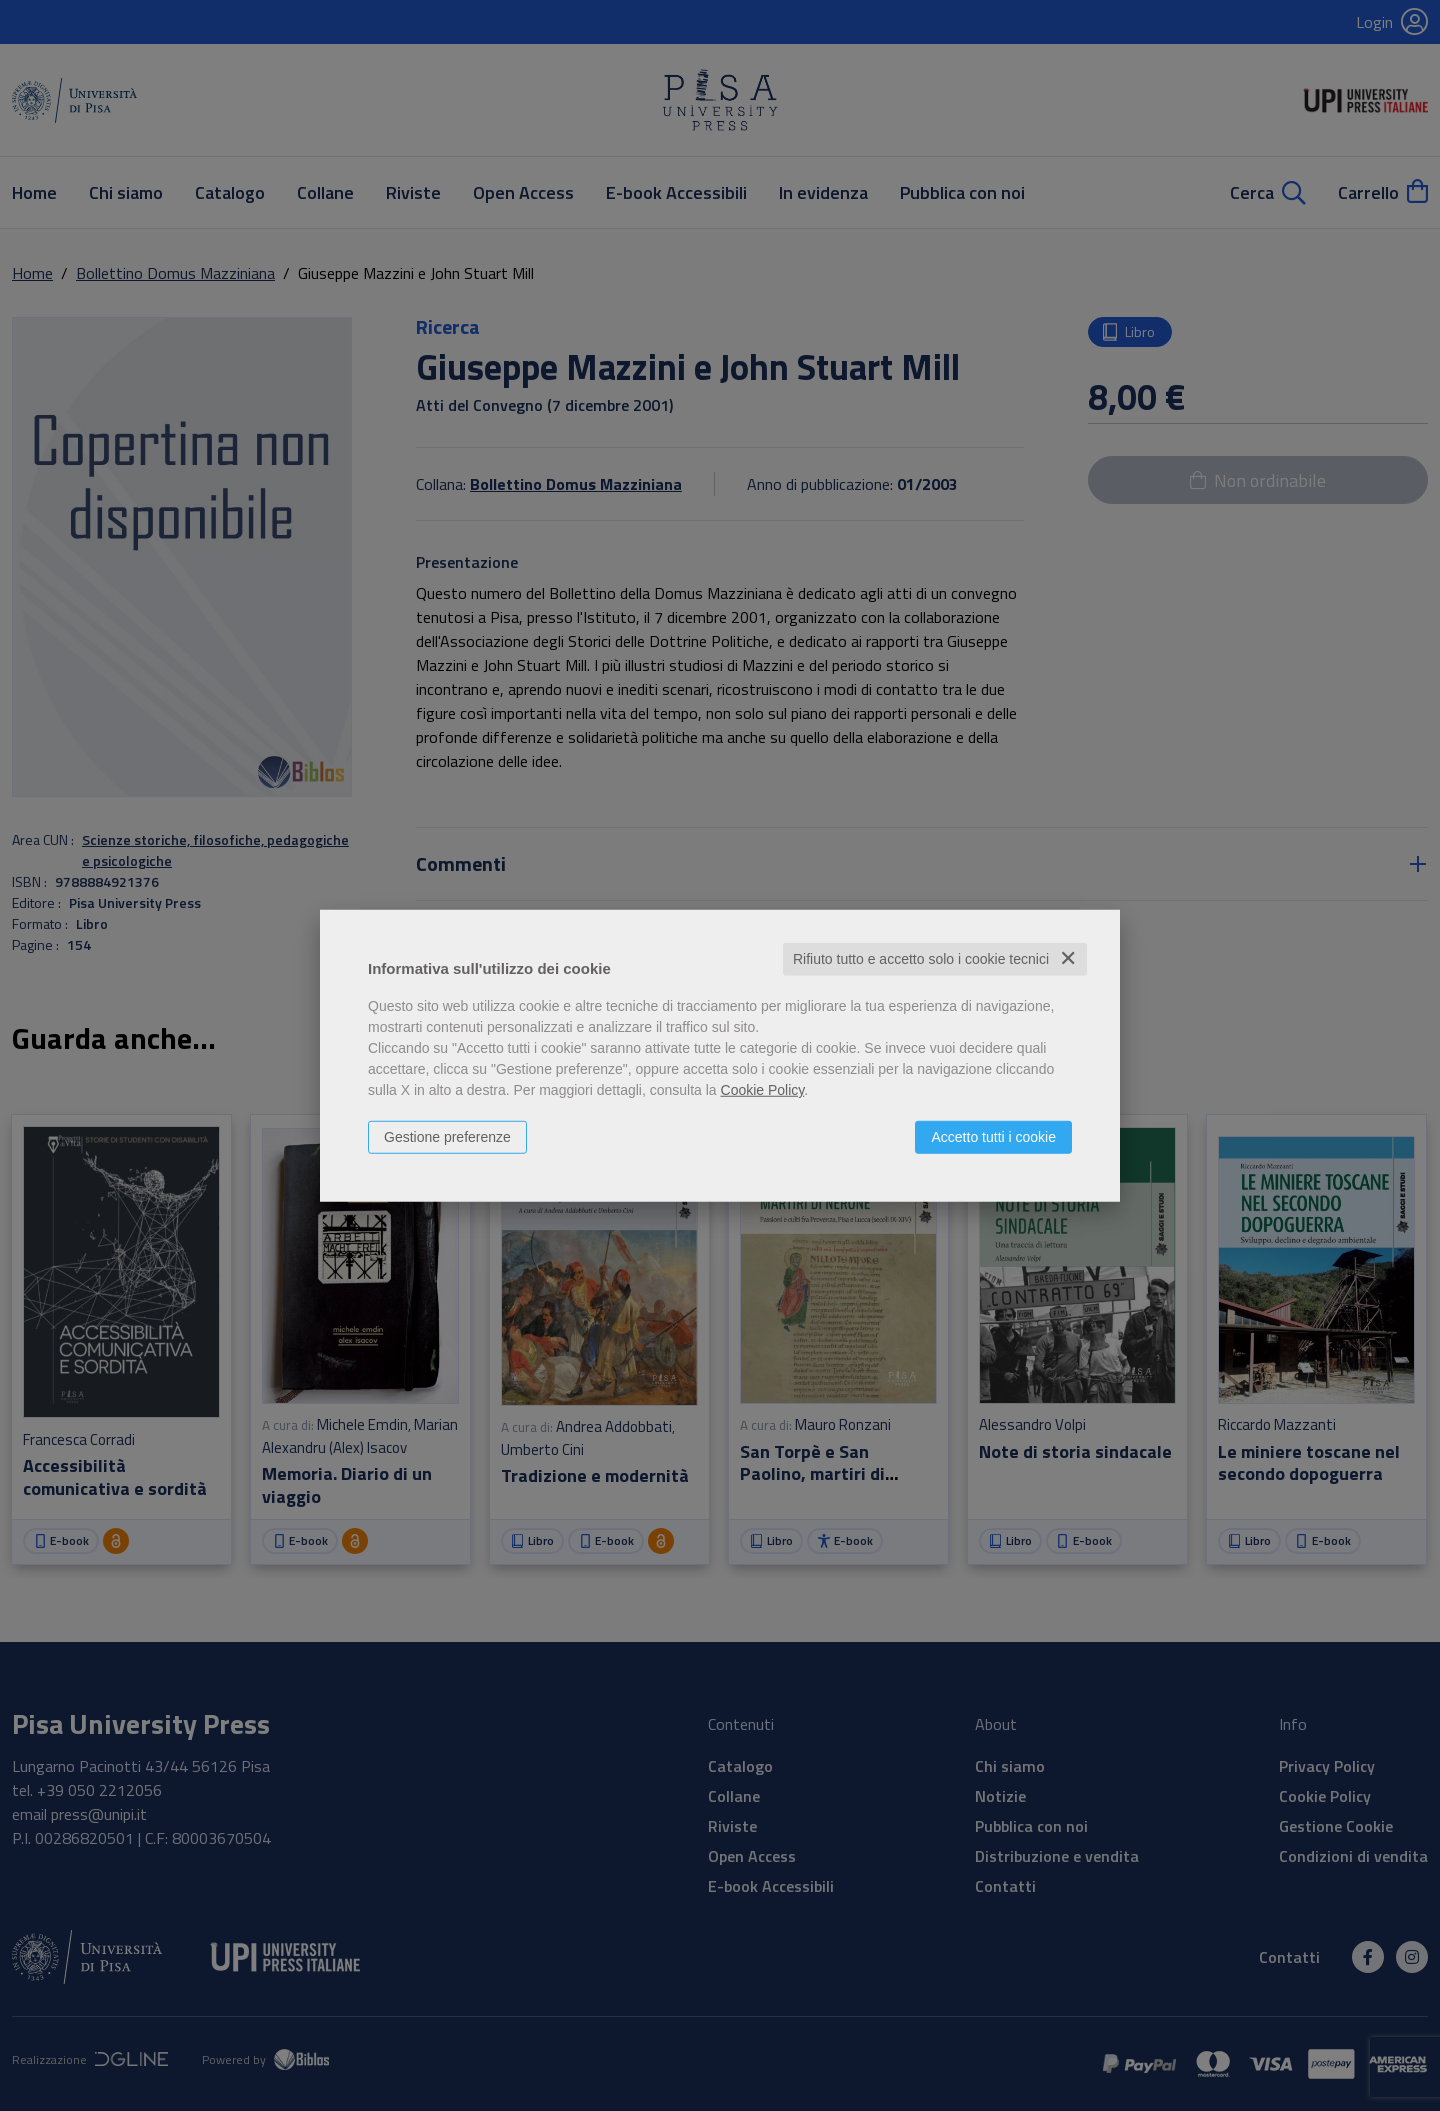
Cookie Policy (763, 1090)
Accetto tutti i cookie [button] (993, 1137)
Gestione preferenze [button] (447, 1137)
